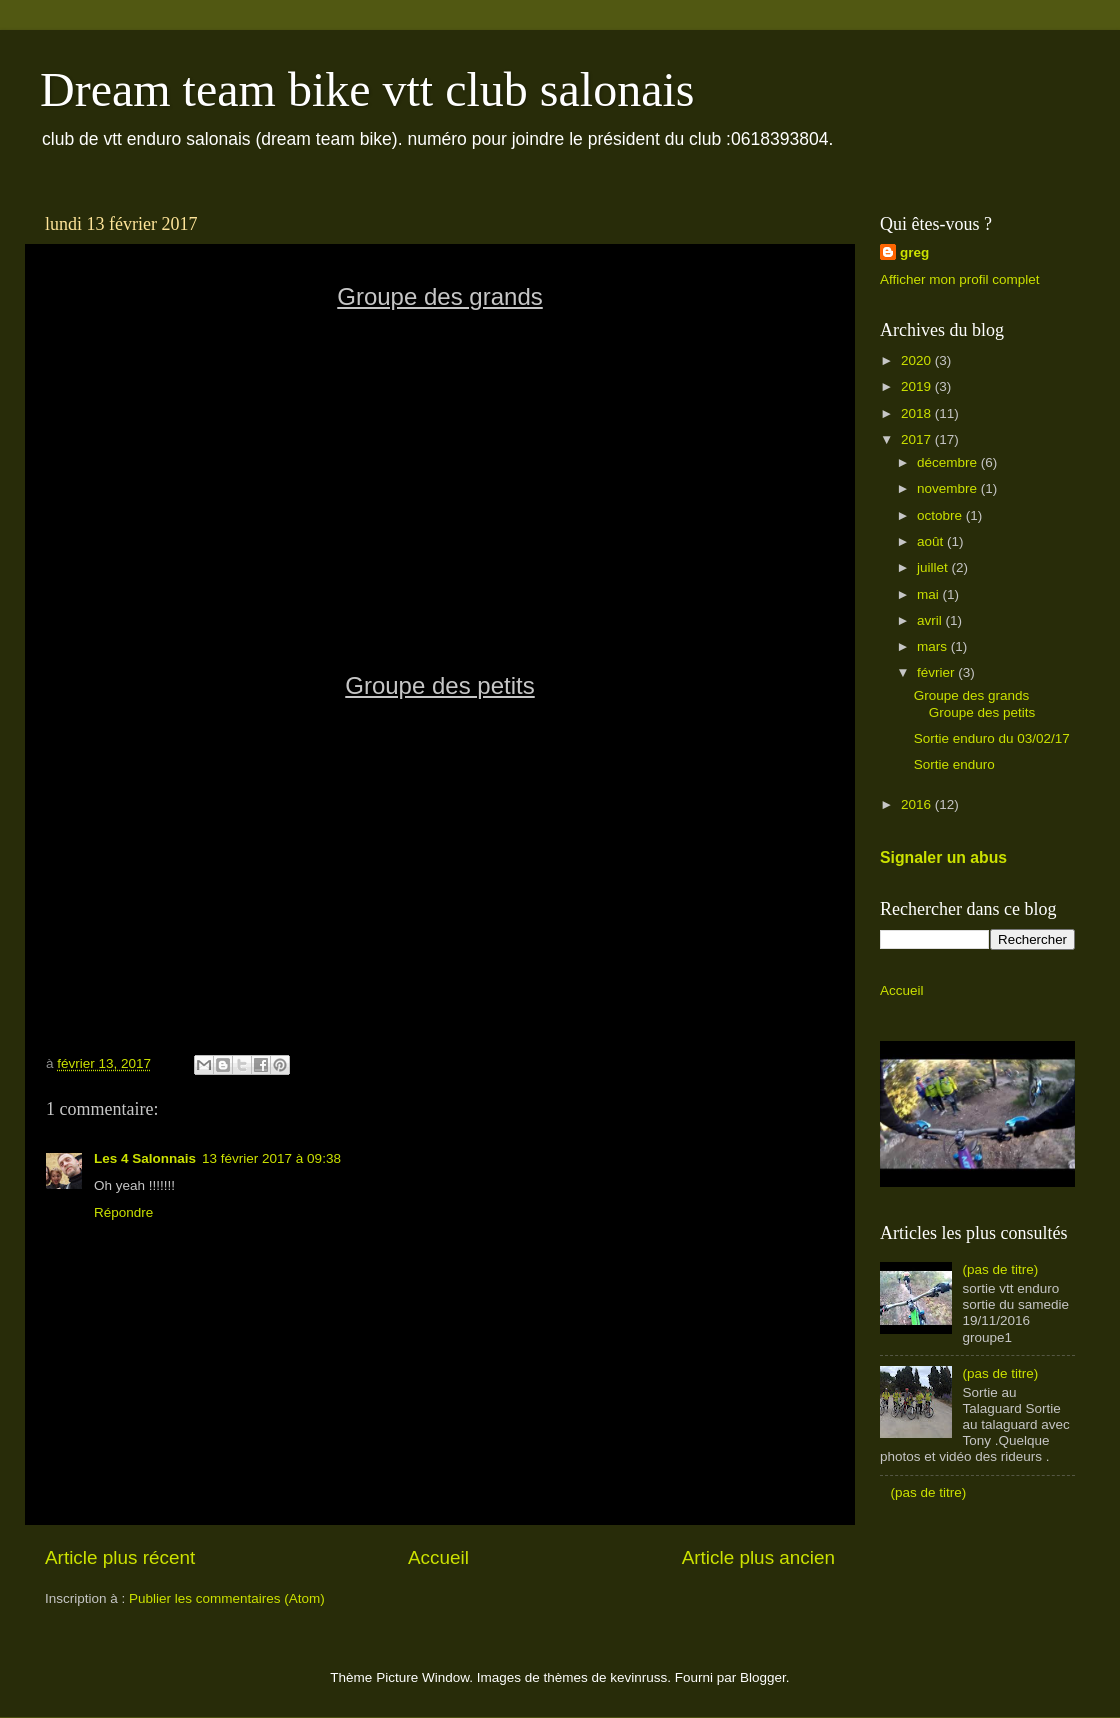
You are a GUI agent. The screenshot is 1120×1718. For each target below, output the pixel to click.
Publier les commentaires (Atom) (227, 1598)
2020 (918, 360)
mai (930, 594)
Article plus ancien (758, 1557)
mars (934, 646)
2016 (918, 804)
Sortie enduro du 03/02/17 (992, 738)
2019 (918, 386)
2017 (918, 439)
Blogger (763, 1677)
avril (931, 620)
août (932, 541)
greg (914, 252)
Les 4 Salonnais (145, 1158)
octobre (941, 515)
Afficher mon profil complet (960, 279)
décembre (949, 462)
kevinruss (638, 1677)
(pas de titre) (1000, 1269)
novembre (949, 488)
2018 (918, 413)
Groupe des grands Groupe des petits (975, 703)
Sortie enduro (954, 764)
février (937, 672)
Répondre (123, 1212)
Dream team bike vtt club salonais (367, 89)
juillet (934, 567)
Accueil (438, 1557)
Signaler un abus (943, 857)
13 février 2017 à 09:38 (271, 1158)
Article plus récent (120, 1557)
